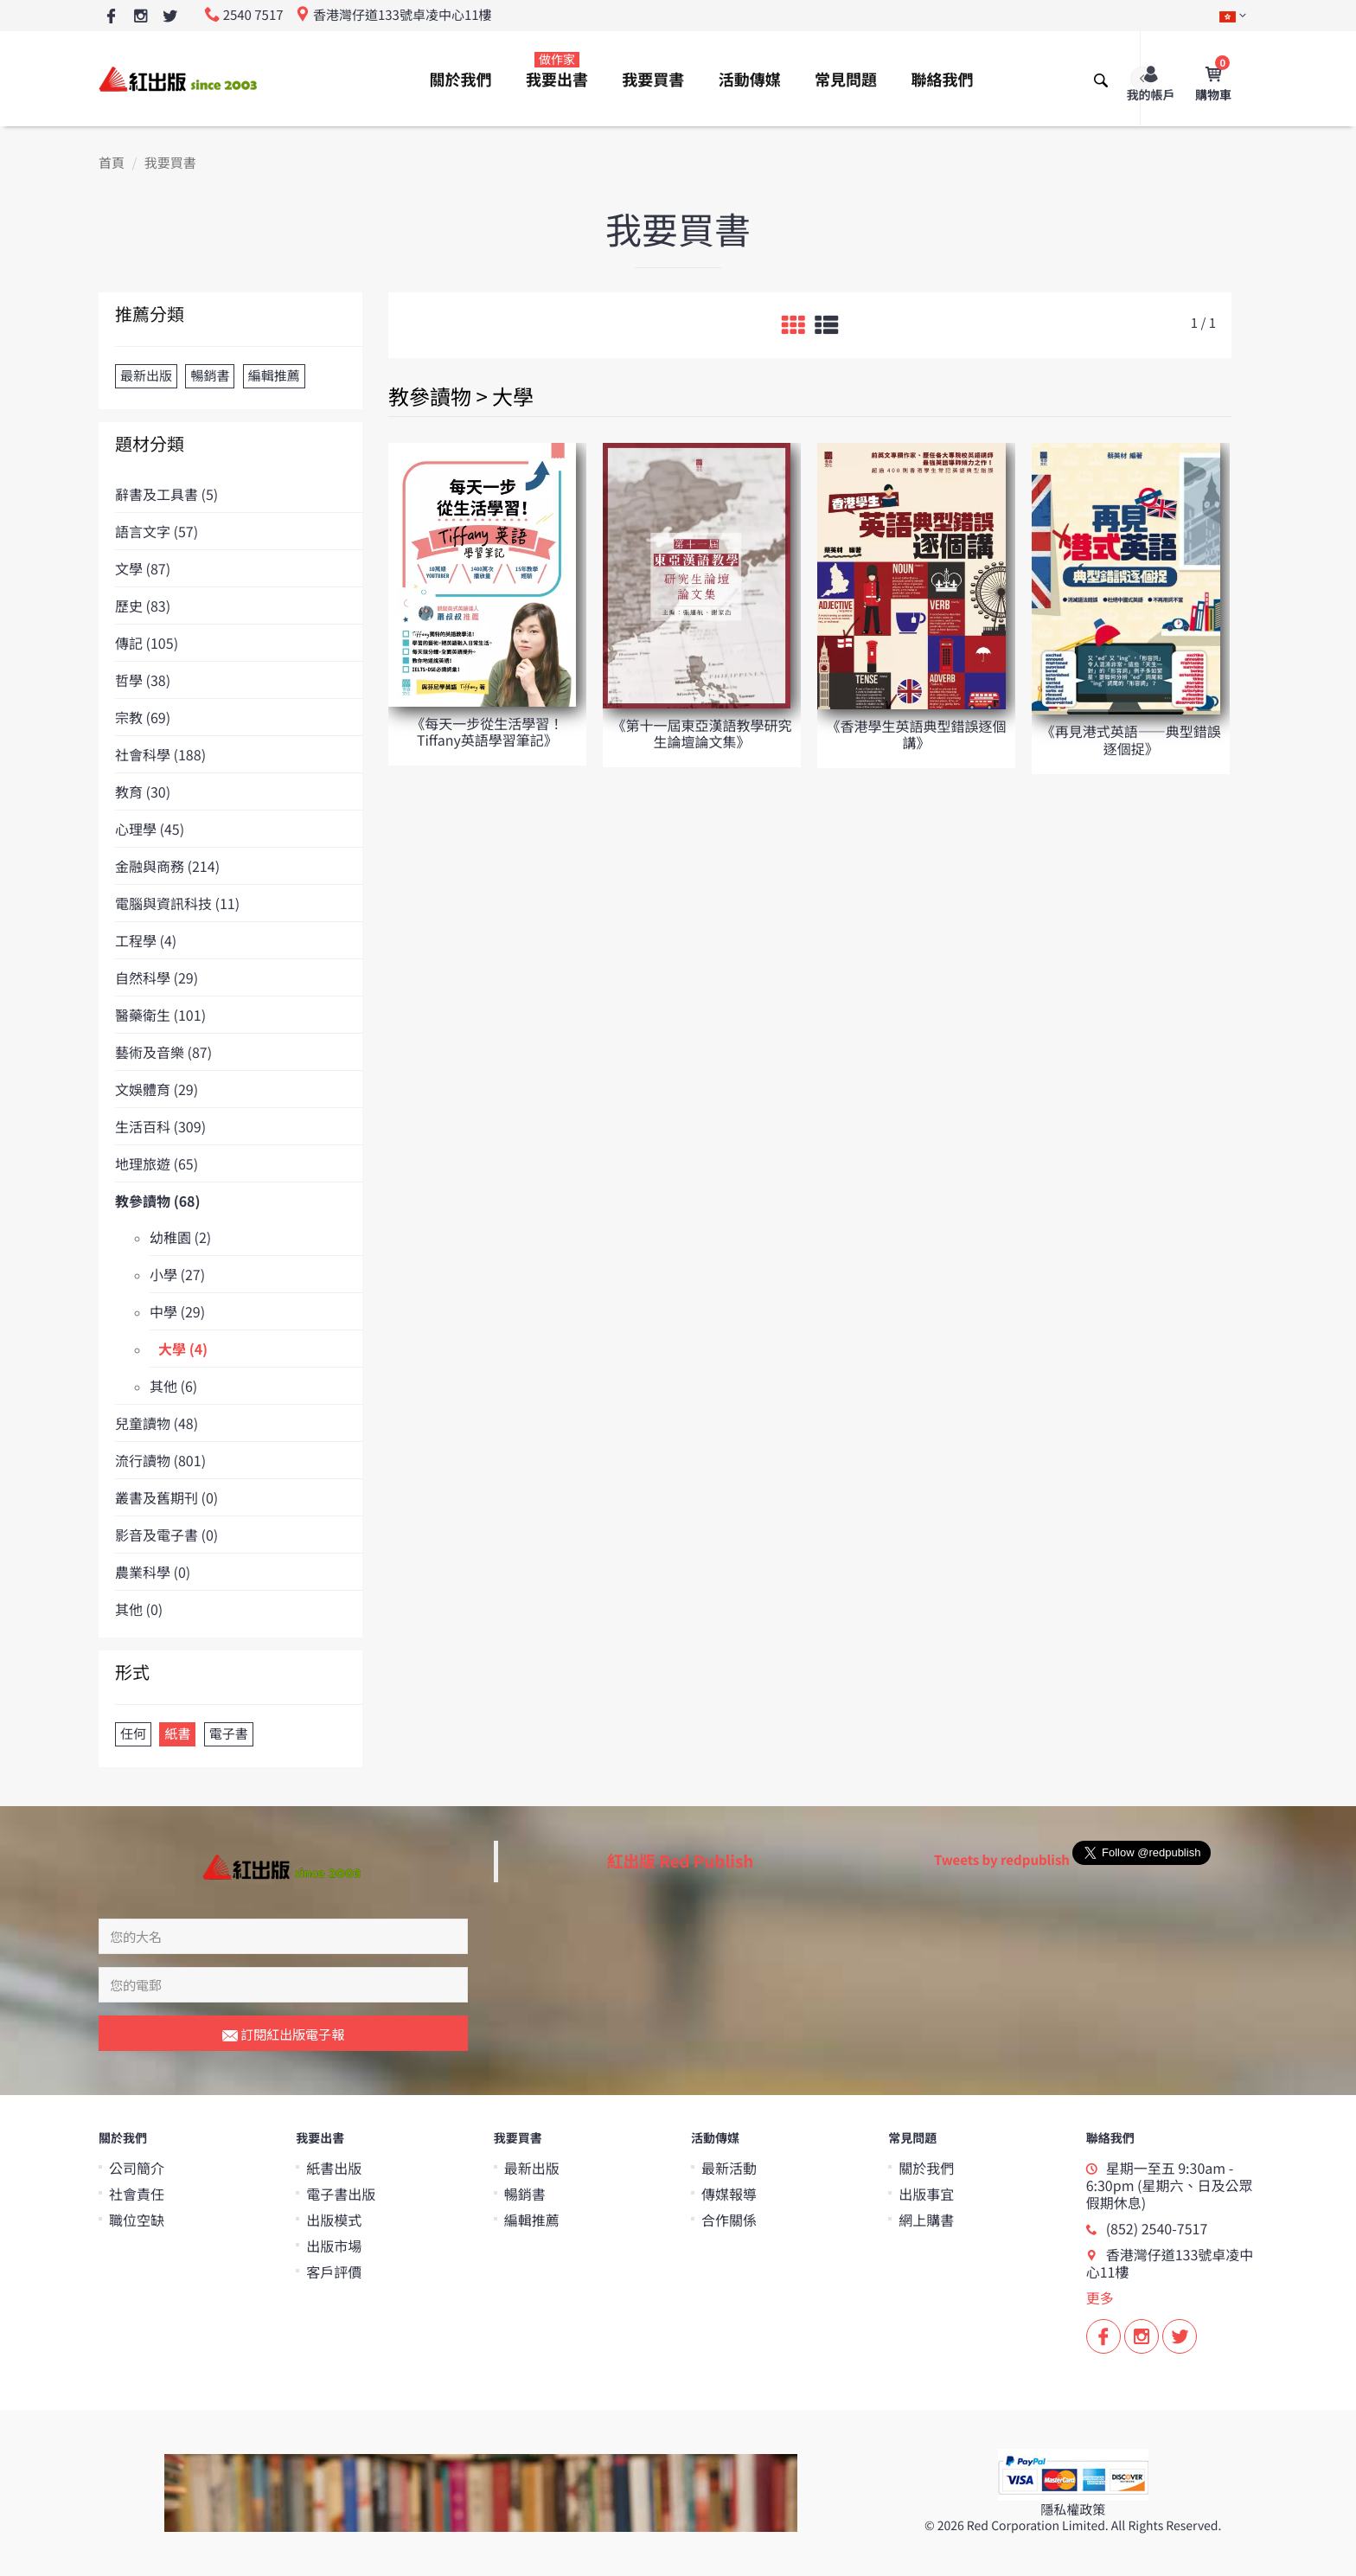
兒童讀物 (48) (156, 1423)
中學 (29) (177, 1311)
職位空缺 (136, 2219)
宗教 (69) (142, 717)
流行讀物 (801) (160, 1460)
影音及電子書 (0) (166, 1534)
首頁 (112, 163)
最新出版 (532, 2167)
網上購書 (926, 2219)
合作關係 (729, 2219)
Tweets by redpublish (1002, 1860)
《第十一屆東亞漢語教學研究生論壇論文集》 (701, 733)
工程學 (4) (145, 940)
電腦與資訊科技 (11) (177, 903)
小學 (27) (177, 1274)
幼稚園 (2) (180, 1237)
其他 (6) (173, 1385)
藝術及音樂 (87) (163, 1051)
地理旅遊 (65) (156, 1163)
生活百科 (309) (160, 1126)
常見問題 (846, 79)
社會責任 (136, 2193)
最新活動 (729, 2167)
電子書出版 (340, 2193)
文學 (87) (142, 568)
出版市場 (333, 2245)
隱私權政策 (1072, 2510)
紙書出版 (333, 2167)
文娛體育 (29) (156, 1089)
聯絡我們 (942, 79)
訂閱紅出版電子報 (283, 2035)
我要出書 (557, 71)
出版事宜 (926, 2193)
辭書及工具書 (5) (166, 494)
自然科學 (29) (156, 977)
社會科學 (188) (160, 754)
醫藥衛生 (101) (160, 1014)
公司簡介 (136, 2167)
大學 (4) (183, 1348)
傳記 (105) (146, 642)
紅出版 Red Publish (680, 1861)
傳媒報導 (729, 2193)
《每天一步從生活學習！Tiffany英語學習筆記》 (487, 731)
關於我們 (461, 79)
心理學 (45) (149, 828)
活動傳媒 (750, 79)
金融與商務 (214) (167, 865)
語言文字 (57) (156, 531)
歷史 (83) (142, 605)
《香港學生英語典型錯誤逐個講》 (917, 734)
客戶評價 (333, 2271)
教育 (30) (142, 791)
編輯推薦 (532, 2219)
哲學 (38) (142, 680)
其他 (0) (139, 1609)
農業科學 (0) (152, 1571)
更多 (1100, 2297)
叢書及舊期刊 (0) (166, 1497)
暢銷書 (525, 2193)
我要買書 (653, 79)
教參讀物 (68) (158, 1200)
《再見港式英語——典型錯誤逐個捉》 (1131, 739)
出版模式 (333, 2219)
